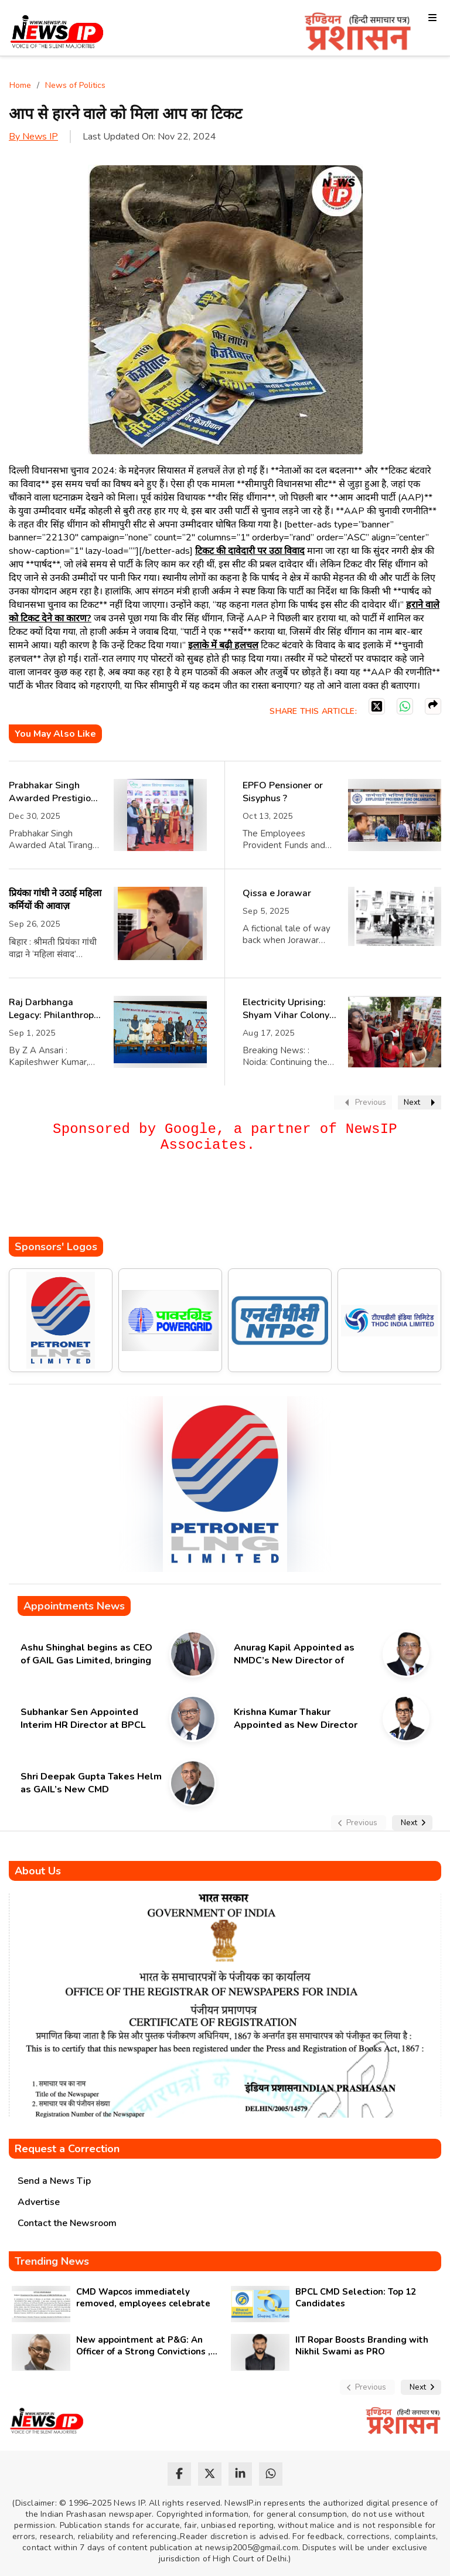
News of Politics (75, 85)
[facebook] (179, 2474)
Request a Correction (67, 2149)
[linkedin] (240, 2474)
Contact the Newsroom (67, 2223)
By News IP (33, 136)
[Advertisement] (222, 1201)
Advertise (39, 2202)
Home (20, 85)
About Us (38, 1871)
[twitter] (209, 2474)
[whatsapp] (270, 2474)
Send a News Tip (54, 2181)
